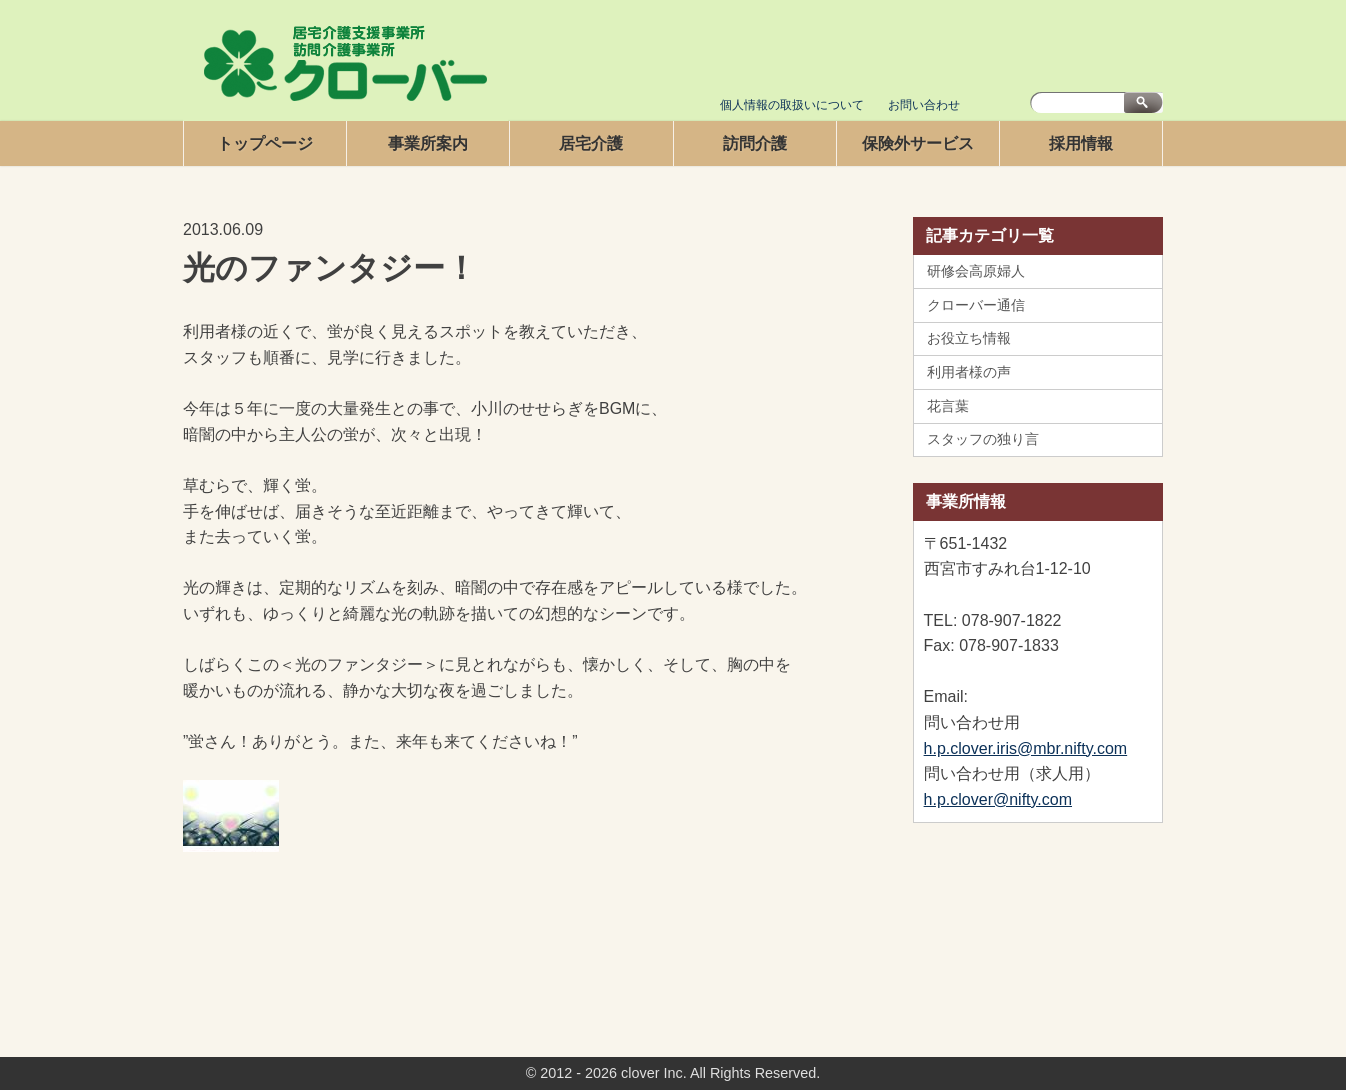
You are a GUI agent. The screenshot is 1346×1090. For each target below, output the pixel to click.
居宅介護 (591, 143)
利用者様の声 (969, 372)
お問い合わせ (924, 105)
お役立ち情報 (969, 338)
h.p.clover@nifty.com (998, 799)
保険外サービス (918, 143)
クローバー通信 (976, 305)
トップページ (265, 143)
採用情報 (1081, 143)
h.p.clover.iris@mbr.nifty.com (1026, 748)
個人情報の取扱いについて (792, 105)
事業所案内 (428, 143)
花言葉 (948, 406)
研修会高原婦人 (976, 271)
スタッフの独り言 (983, 439)
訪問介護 (755, 143)
